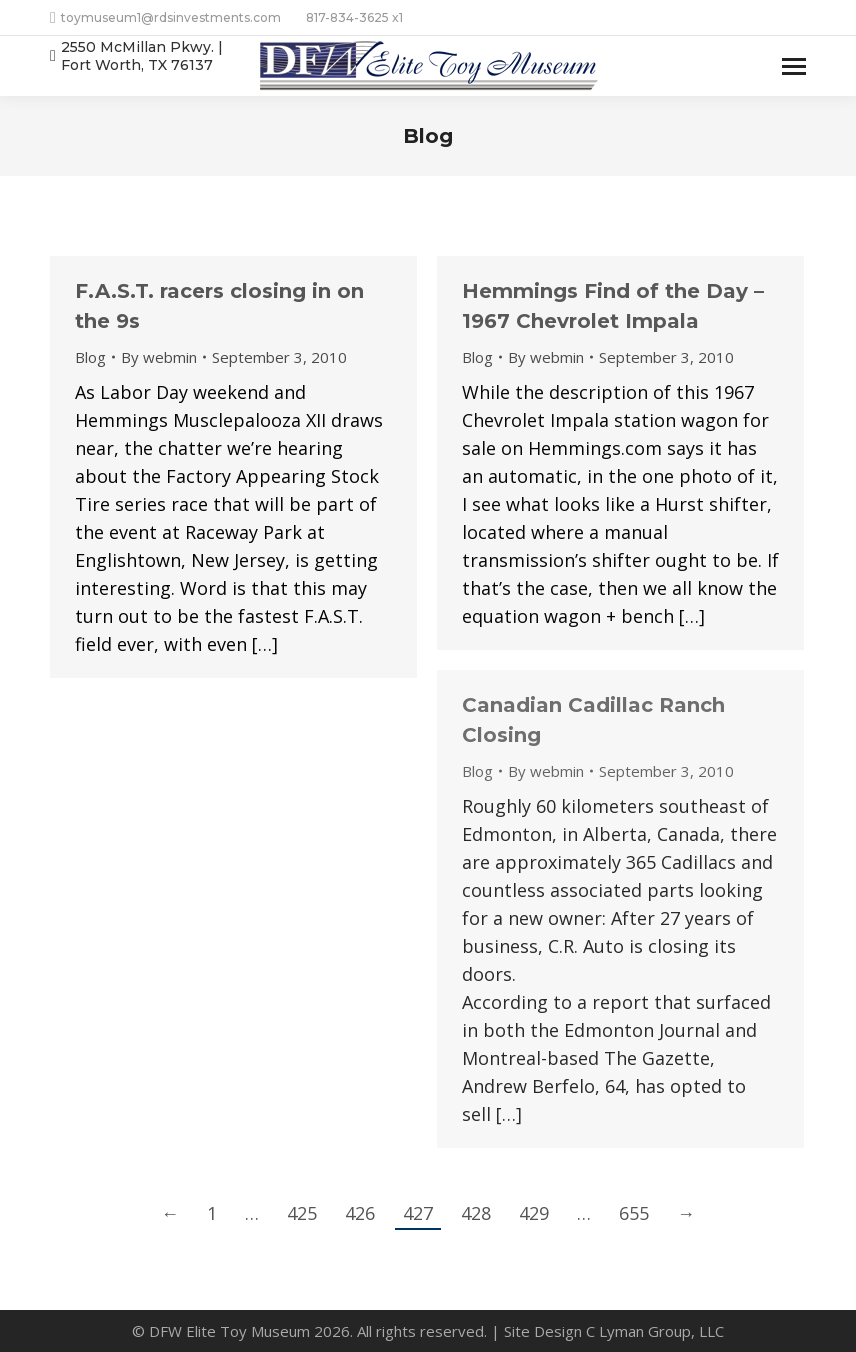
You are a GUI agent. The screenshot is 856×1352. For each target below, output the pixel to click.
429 (534, 1213)
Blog (90, 357)
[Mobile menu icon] (794, 66)
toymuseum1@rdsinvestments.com (165, 18)
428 (476, 1213)
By (159, 357)
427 (418, 1213)
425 (302, 1213)
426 (360, 1213)
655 (634, 1213)
